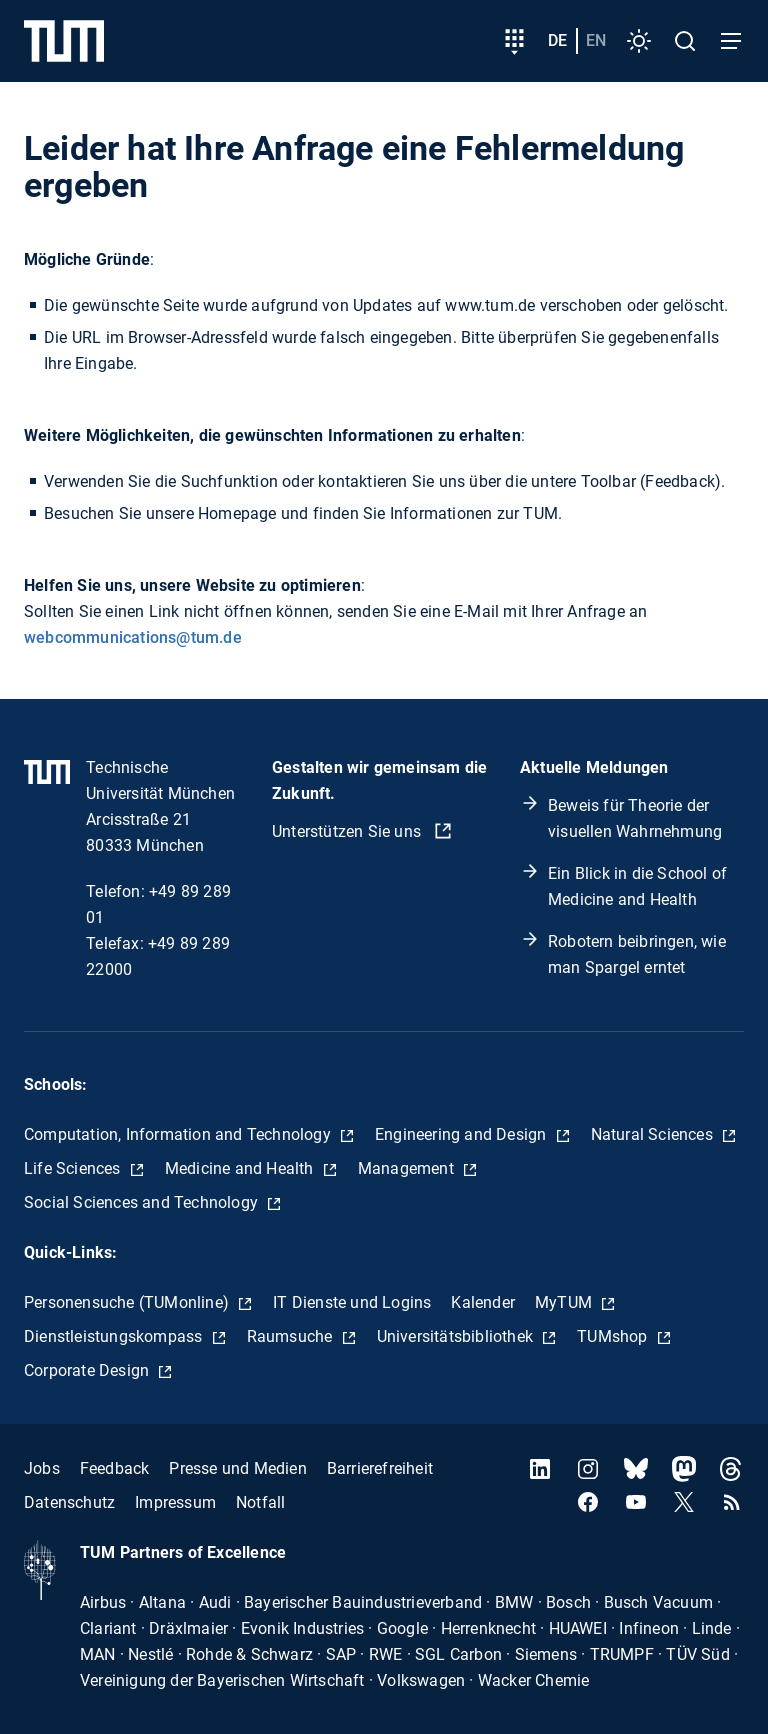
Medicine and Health (241, 1168)
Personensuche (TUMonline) (128, 1302)
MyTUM (565, 1302)
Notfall (260, 1502)
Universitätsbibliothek (457, 1336)
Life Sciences (74, 1168)
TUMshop (614, 1336)
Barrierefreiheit (380, 1468)
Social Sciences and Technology (143, 1202)
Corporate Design (88, 1370)
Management (408, 1168)
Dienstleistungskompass (115, 1336)
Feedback (115, 1468)
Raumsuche (292, 1336)
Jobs (42, 1468)
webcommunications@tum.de (133, 637)
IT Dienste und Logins (352, 1302)
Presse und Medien (237, 1468)
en (596, 40)
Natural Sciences (654, 1134)
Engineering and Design (463, 1134)
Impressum (175, 1502)
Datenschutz (69, 1502)
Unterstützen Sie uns (348, 831)
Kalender (483, 1302)
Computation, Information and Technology (179, 1134)
